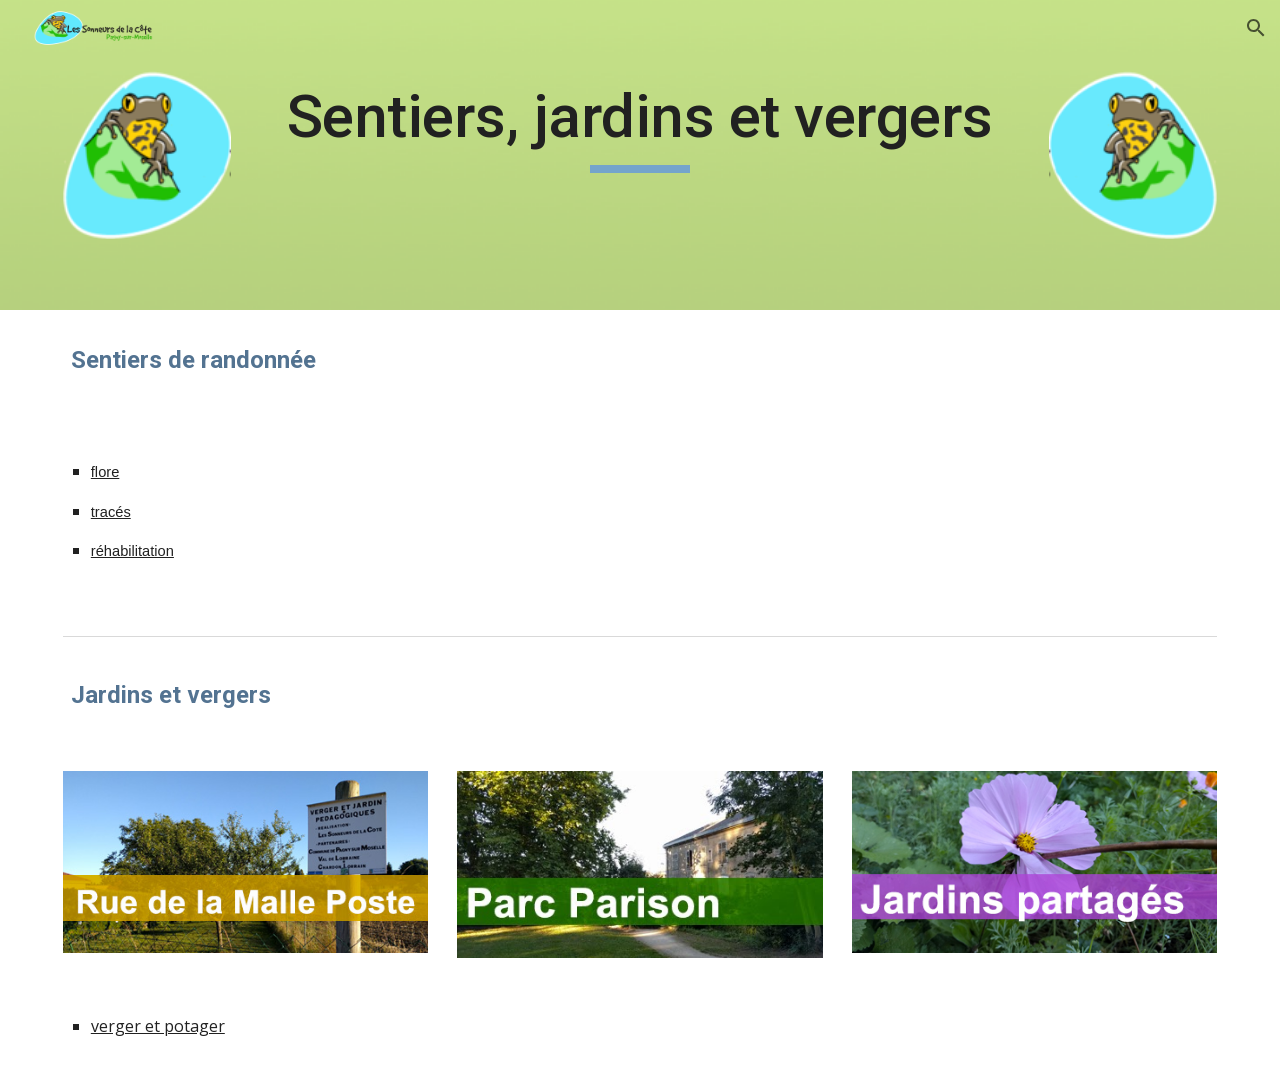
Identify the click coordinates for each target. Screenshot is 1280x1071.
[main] (640, 126)
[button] (1256, 28)
